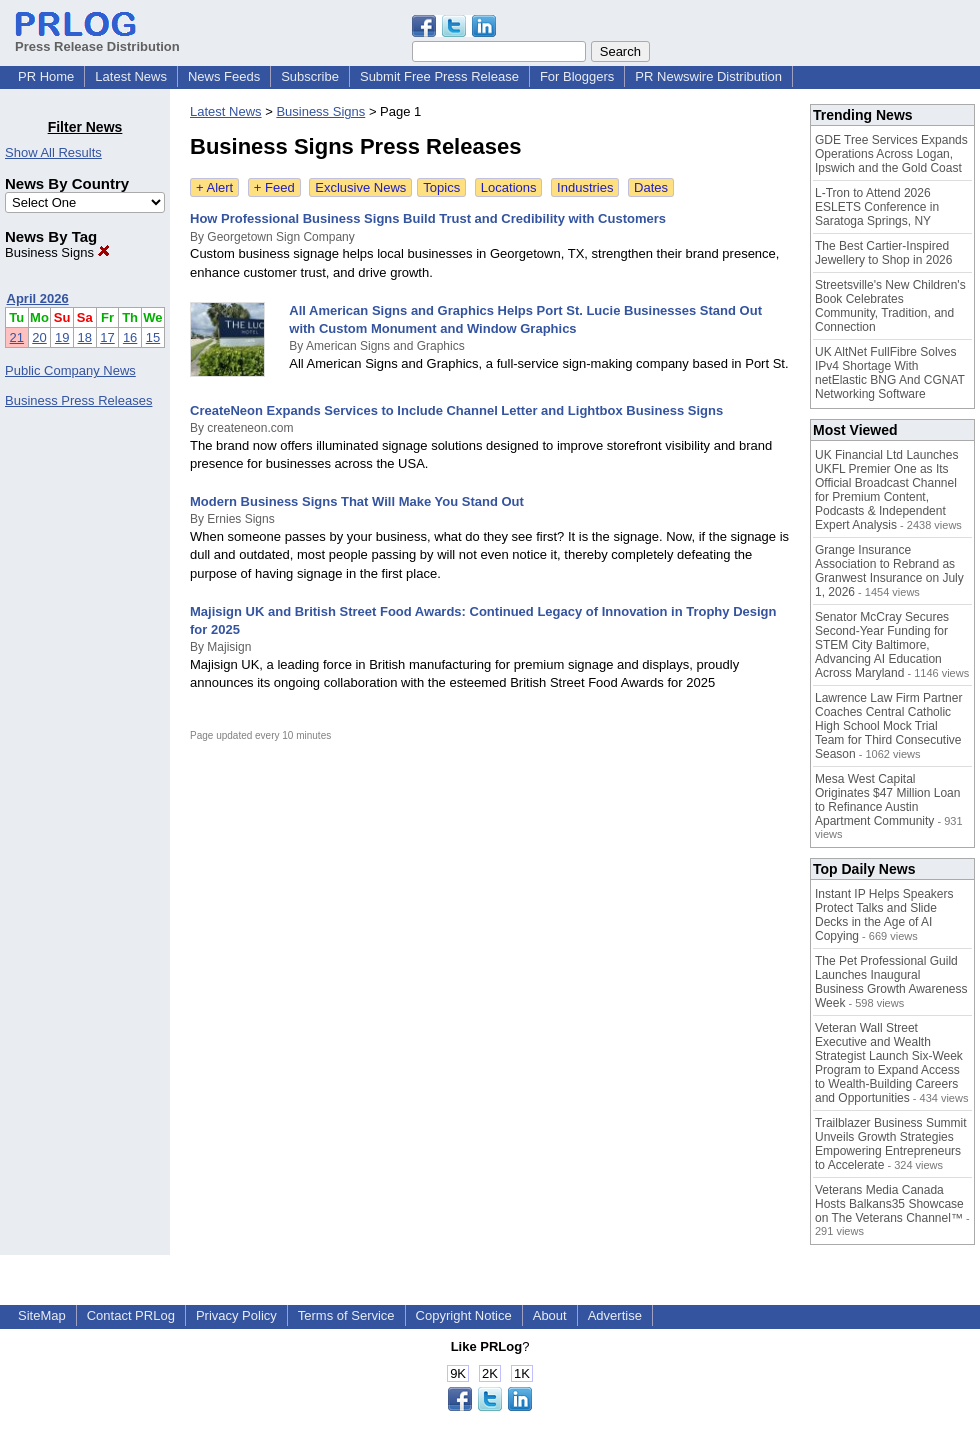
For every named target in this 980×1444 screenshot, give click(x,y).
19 (62, 337)
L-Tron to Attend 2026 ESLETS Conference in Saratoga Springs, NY (877, 207)
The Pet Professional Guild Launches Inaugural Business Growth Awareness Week (891, 982)
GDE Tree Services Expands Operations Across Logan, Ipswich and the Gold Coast (891, 154)
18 (85, 337)
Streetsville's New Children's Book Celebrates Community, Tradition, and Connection (890, 306)
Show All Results (53, 152)
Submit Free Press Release (439, 76)
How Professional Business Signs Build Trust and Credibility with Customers (428, 218)
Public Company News (70, 370)
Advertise (615, 1315)
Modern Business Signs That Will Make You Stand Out (357, 501)
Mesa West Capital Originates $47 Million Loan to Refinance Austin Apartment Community (887, 800)
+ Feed (274, 187)
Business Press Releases (78, 400)
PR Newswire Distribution (708, 76)
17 (107, 337)
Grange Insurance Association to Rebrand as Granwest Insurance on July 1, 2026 (889, 571)
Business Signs (57, 252)
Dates (651, 187)
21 (17, 337)
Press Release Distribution (97, 39)
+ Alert (214, 187)
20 (39, 337)
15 (153, 337)
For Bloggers (577, 76)
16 (130, 337)
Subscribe (310, 76)
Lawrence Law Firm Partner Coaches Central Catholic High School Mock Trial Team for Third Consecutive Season (888, 726)
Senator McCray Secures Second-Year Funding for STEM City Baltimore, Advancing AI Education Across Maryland (882, 645)
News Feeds (224, 76)
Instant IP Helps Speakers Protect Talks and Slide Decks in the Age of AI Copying (884, 915)
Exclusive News (360, 187)
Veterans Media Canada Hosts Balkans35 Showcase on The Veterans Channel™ (889, 1204)
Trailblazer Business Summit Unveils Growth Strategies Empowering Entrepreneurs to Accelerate (891, 1144)
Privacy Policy (236, 1315)
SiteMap (42, 1315)
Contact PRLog (131, 1315)
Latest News (131, 76)
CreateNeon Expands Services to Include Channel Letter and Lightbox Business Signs (456, 410)
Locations (509, 187)
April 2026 (38, 298)
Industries (585, 187)
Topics (441, 187)
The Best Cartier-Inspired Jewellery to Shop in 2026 (883, 253)
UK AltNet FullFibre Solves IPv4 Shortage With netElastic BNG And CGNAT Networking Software (890, 373)
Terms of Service (346, 1315)
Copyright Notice (464, 1315)
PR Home (46, 76)
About (550, 1315)
